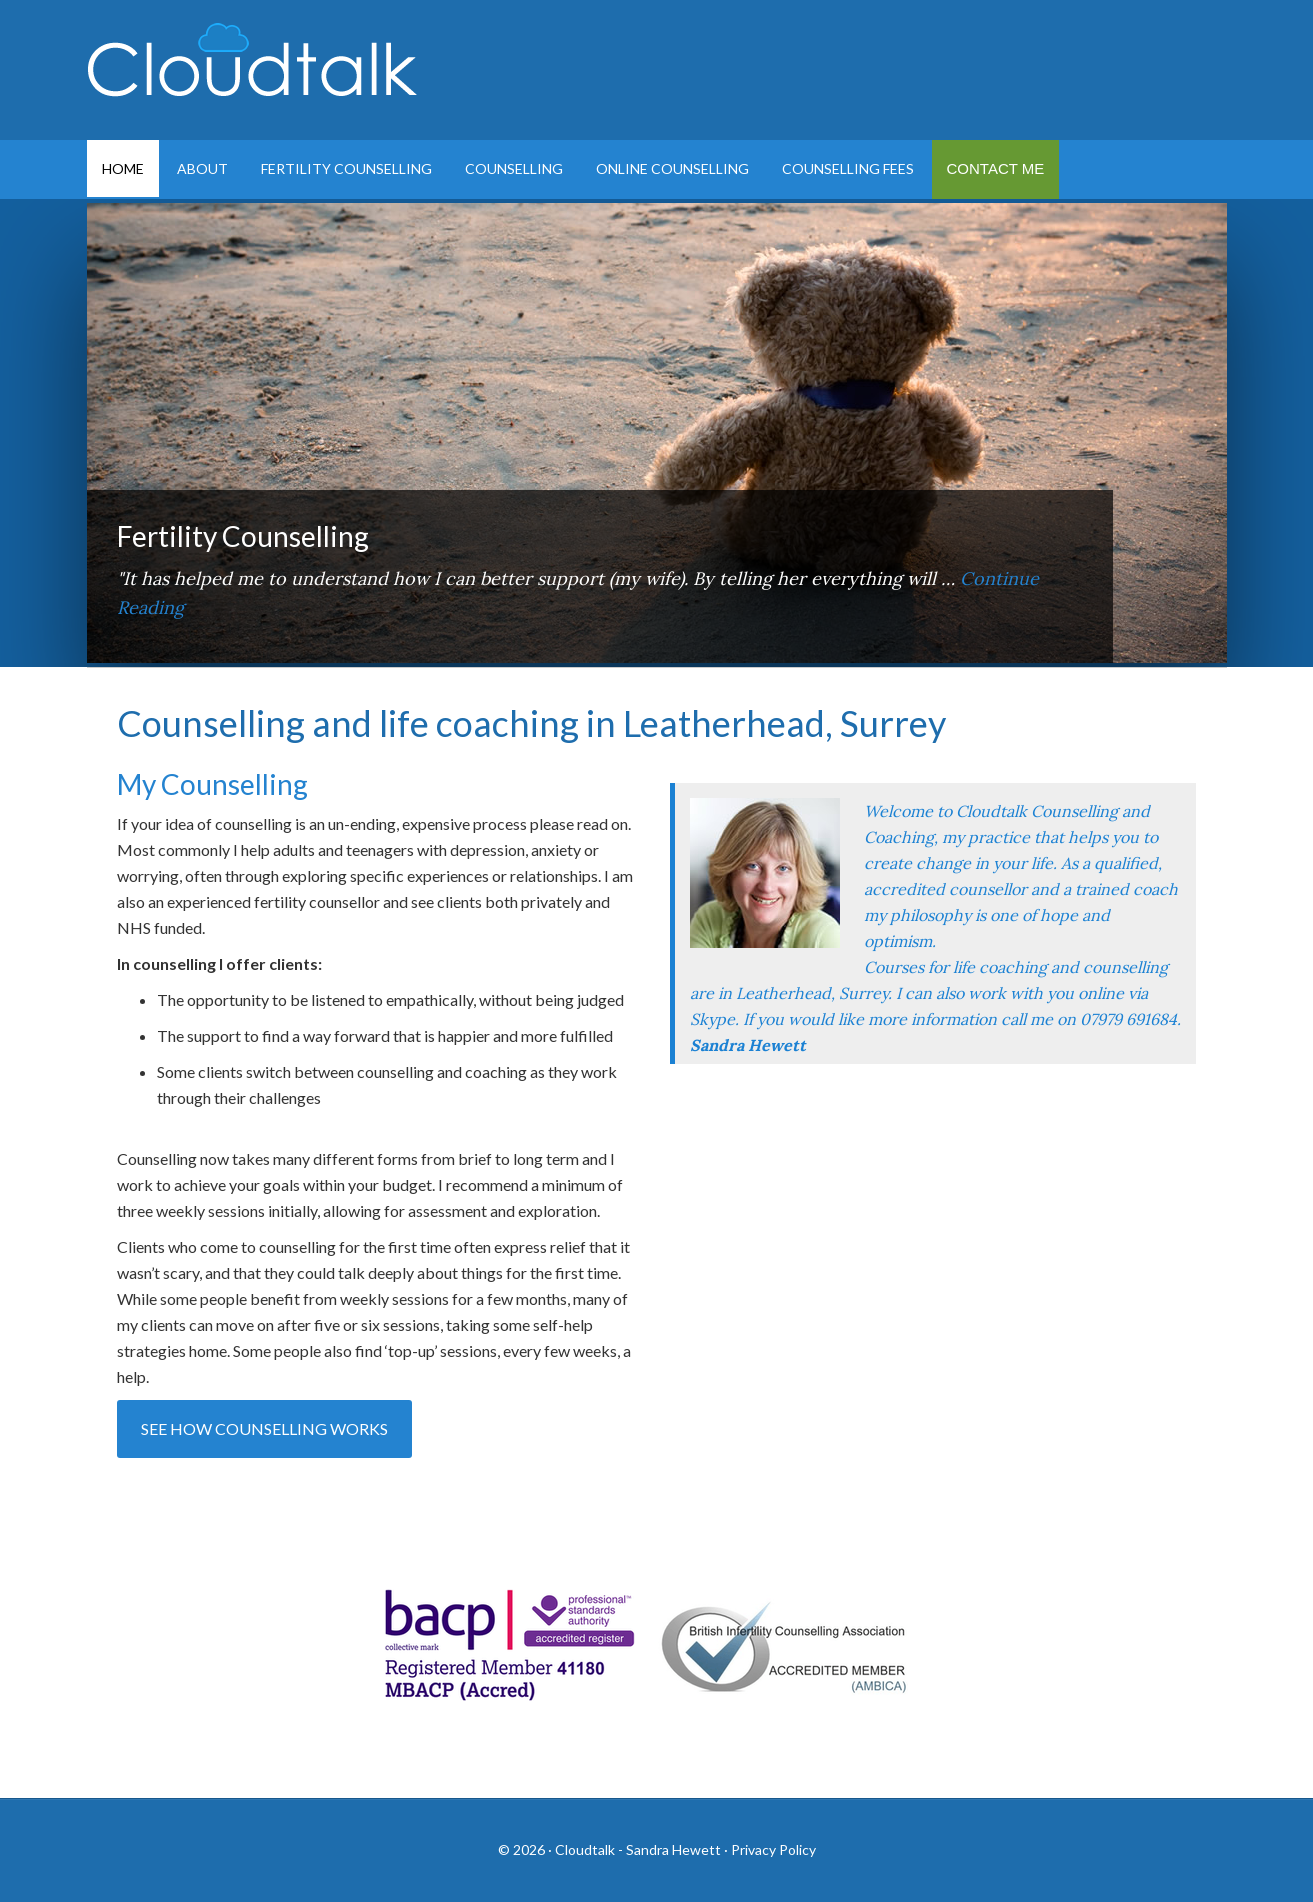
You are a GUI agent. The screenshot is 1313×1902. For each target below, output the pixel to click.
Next (1192, 628)
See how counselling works (264, 1428)
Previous (1140, 628)
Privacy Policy (773, 1849)
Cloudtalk (257, 70)
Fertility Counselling (243, 536)
